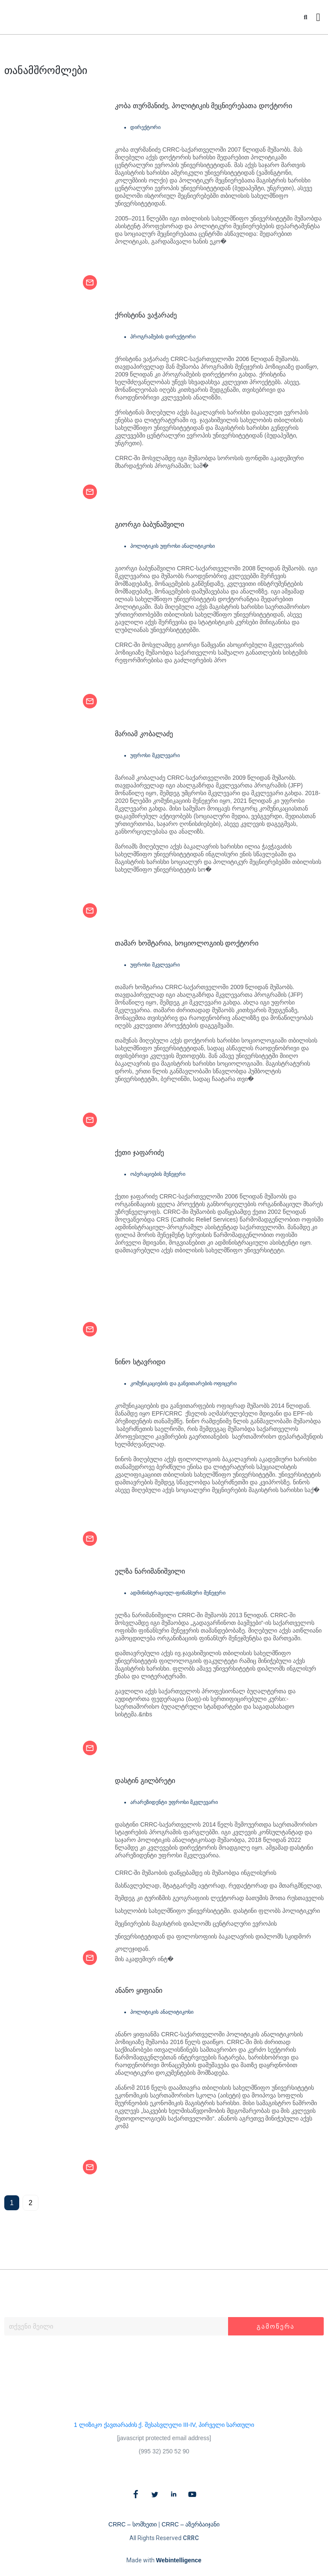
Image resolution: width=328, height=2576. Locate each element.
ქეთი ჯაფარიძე (139, 1152)
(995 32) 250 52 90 (164, 2451)
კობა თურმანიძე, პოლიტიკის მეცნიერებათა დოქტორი (203, 105)
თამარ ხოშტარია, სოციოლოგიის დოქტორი (186, 943)
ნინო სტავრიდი (140, 1362)
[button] (306, 17)
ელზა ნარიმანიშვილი (149, 1571)
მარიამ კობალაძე (144, 733)
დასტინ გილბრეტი (145, 1780)
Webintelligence (178, 2560)
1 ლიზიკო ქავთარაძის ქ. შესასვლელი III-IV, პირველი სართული (164, 2424)
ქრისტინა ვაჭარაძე (145, 315)
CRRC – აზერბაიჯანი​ (190, 2524)
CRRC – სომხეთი (132, 2524)
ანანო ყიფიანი (138, 1990)
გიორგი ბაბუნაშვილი (149, 524)
